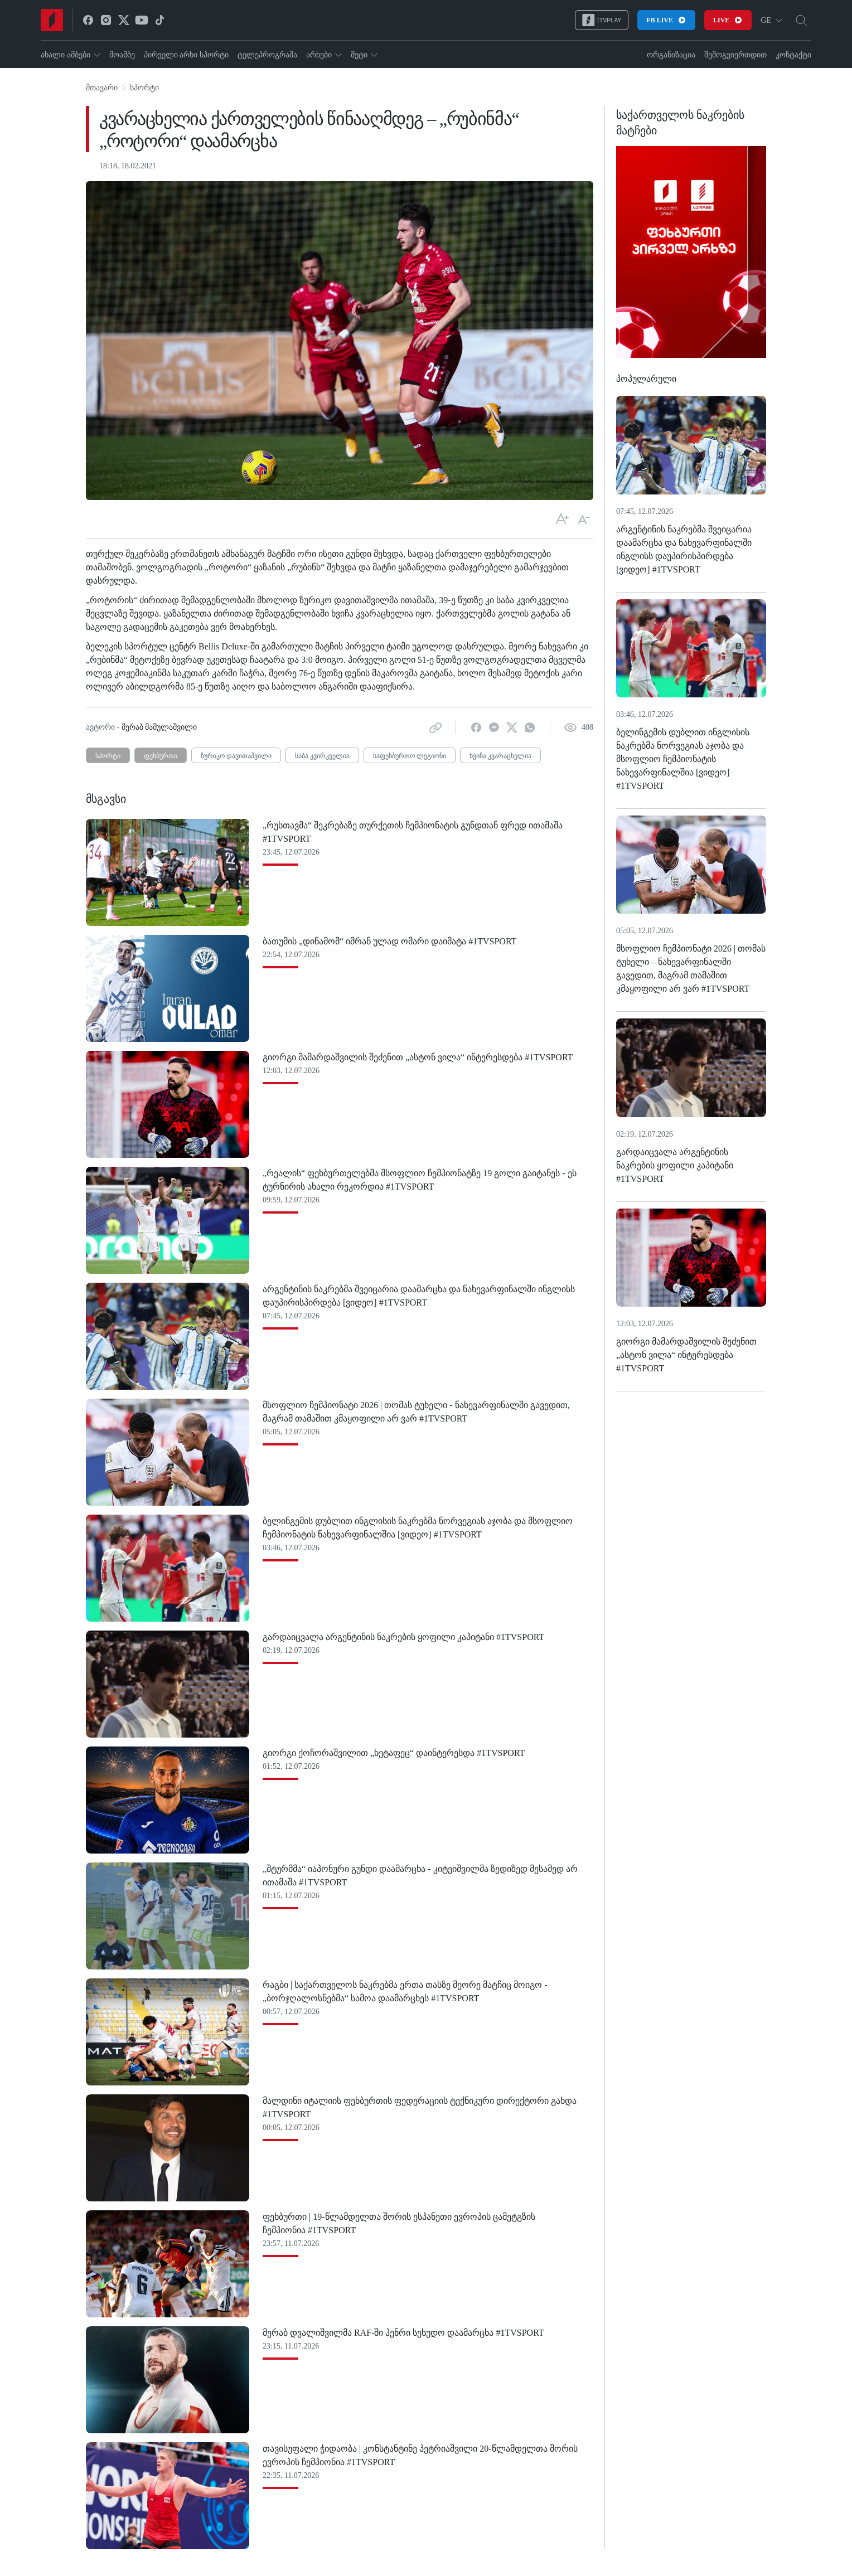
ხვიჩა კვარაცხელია (500, 756)
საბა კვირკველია (322, 756)
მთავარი (102, 88)
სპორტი (144, 88)
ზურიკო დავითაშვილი (236, 756)
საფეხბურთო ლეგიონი (409, 756)
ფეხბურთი (160, 756)
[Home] (52, 20)
